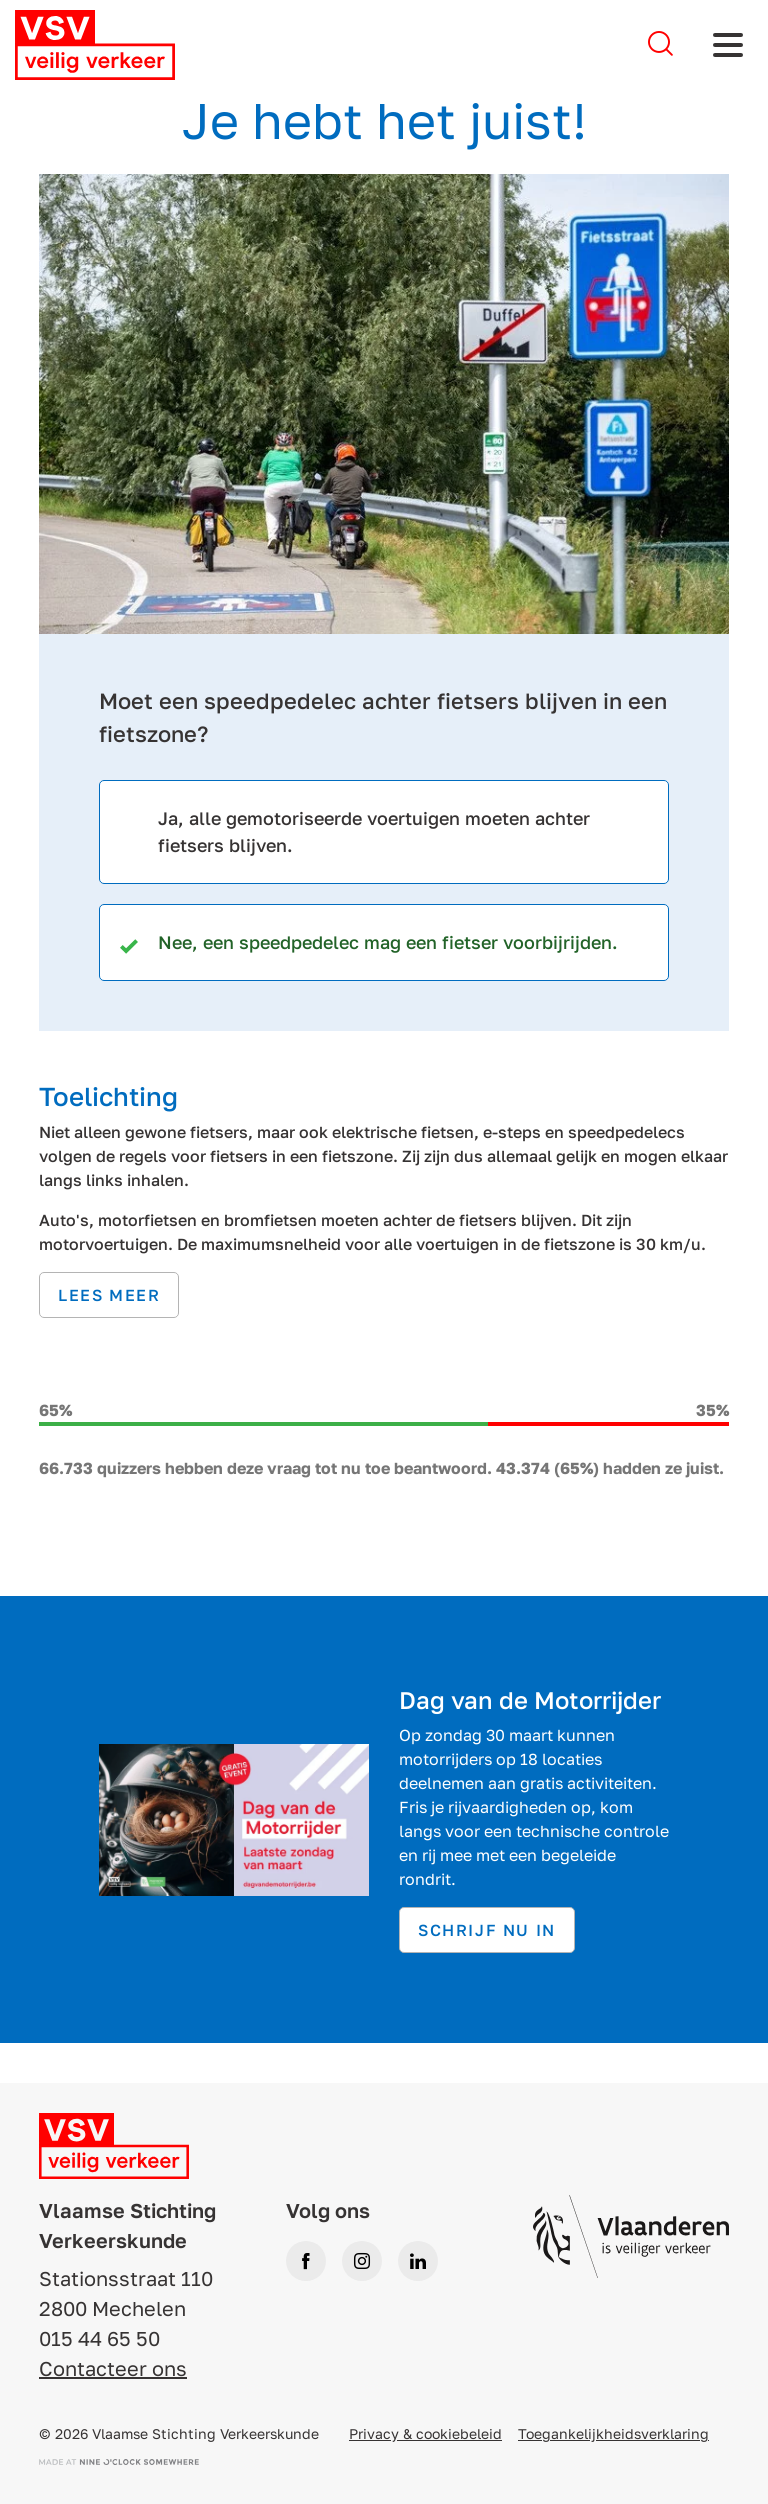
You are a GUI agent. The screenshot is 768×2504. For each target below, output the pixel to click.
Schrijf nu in (487, 1930)
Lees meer (109, 1295)
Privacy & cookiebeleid (425, 2433)
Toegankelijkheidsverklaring (613, 2433)
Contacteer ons (113, 2368)
